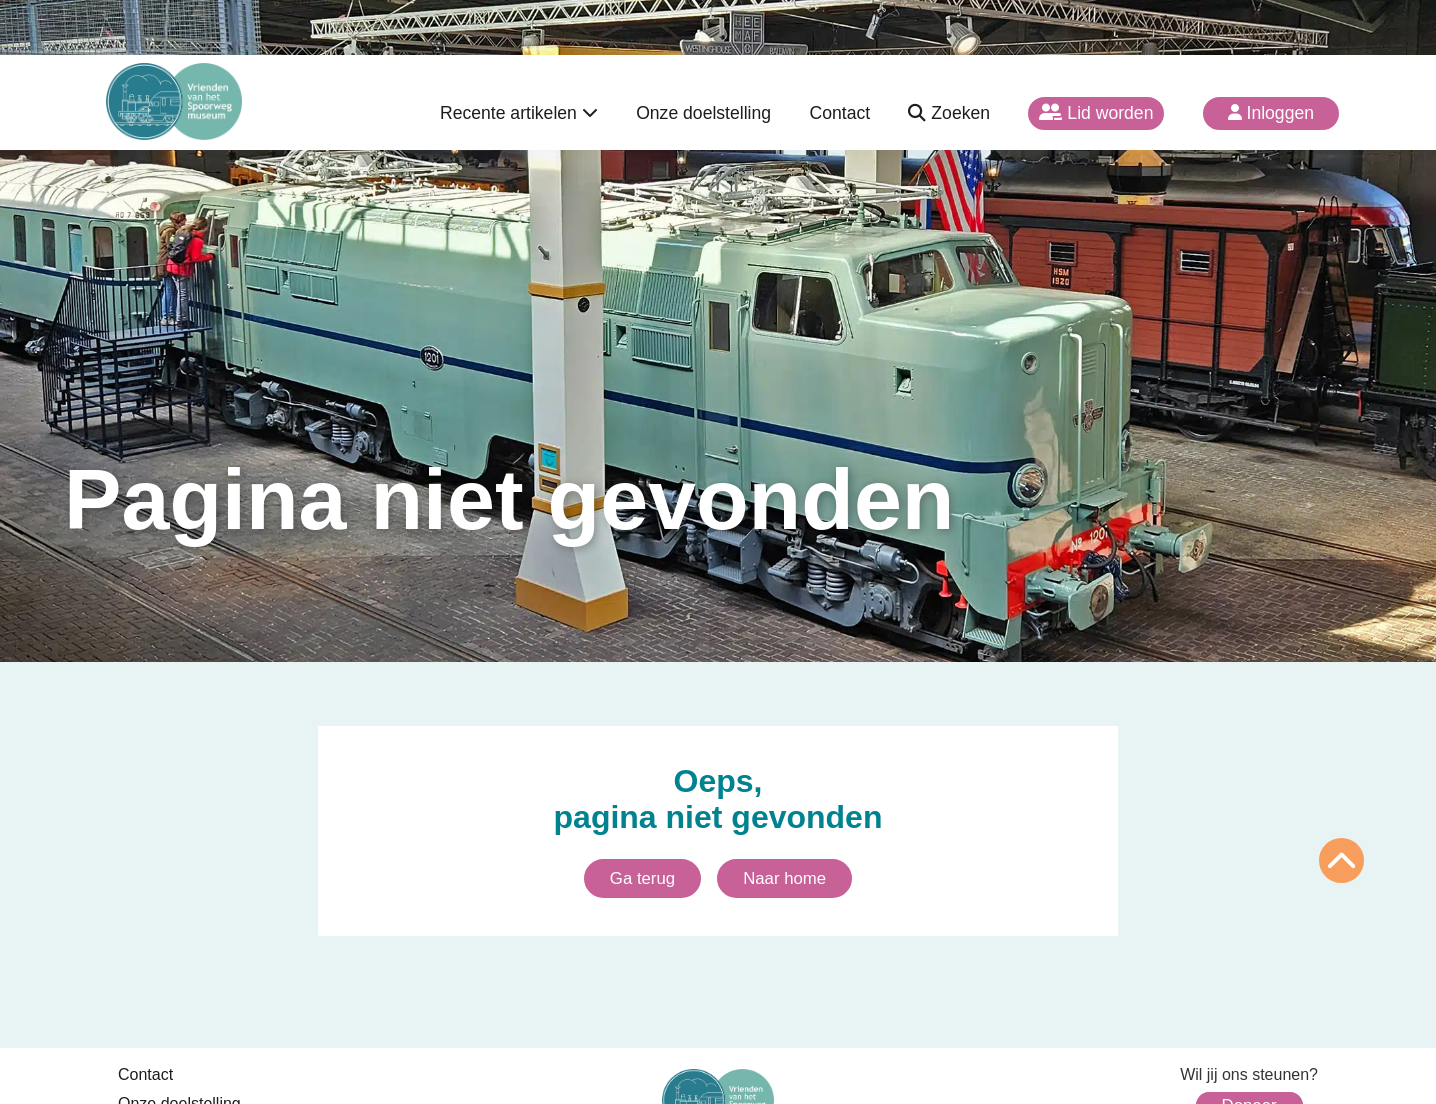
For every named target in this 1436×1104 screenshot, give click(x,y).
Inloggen (1271, 113)
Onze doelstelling (703, 113)
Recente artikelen (519, 113)
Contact (839, 113)
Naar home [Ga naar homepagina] (784, 878)
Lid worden (1096, 113)
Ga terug (642, 878)
